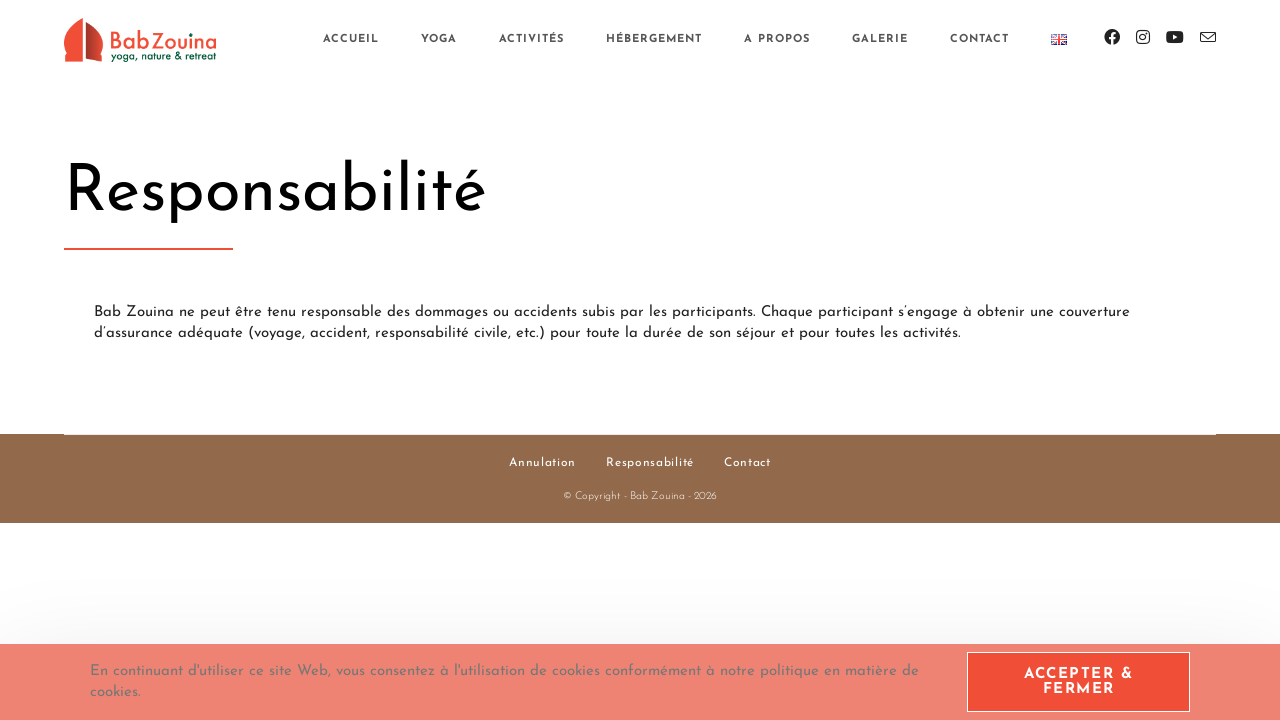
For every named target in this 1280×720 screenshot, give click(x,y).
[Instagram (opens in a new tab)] (1143, 38)
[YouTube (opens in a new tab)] (1175, 38)
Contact (747, 463)
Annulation (542, 463)
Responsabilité (650, 463)
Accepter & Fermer (1078, 682)
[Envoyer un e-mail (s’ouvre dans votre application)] (1208, 38)
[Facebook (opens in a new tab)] (1112, 38)
